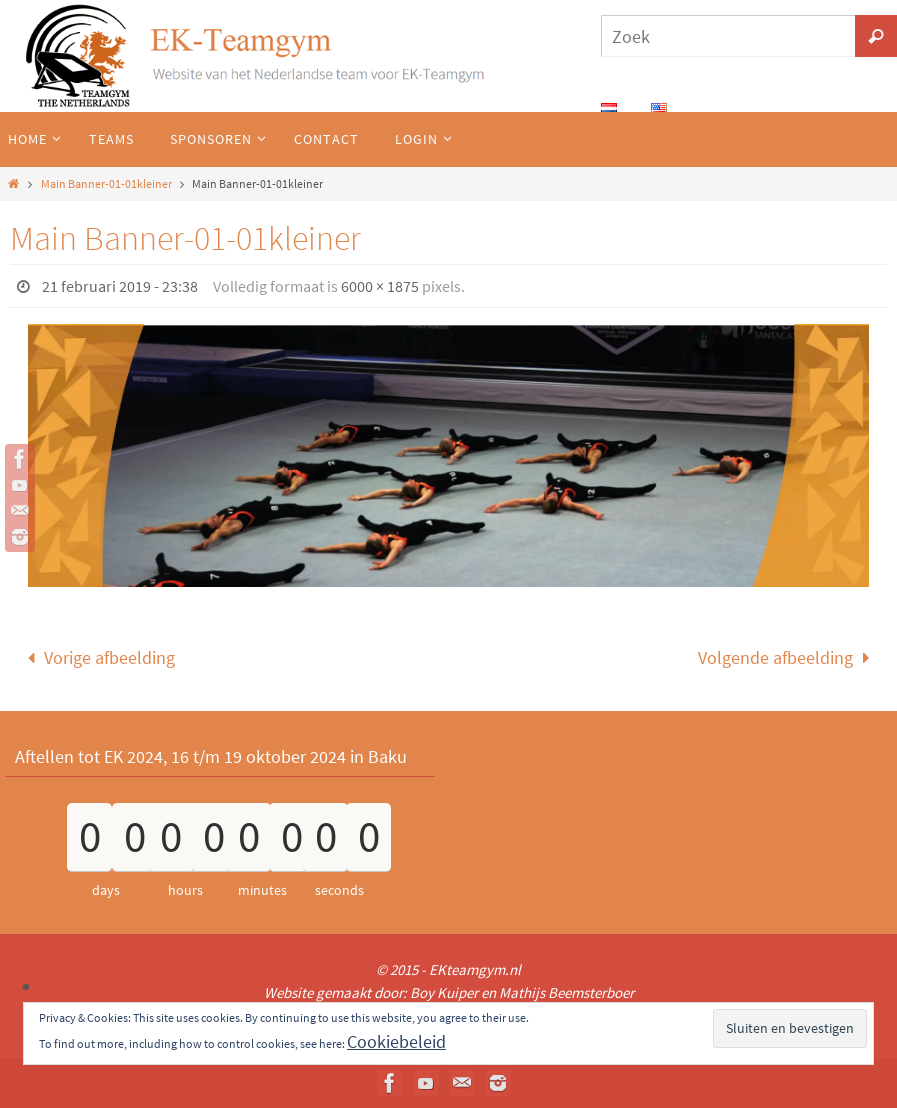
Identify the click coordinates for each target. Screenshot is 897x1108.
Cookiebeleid (396, 1041)
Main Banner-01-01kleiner (106, 183)
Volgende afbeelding (788, 657)
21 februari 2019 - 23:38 (120, 286)
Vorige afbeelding (97, 657)
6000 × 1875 (380, 286)
